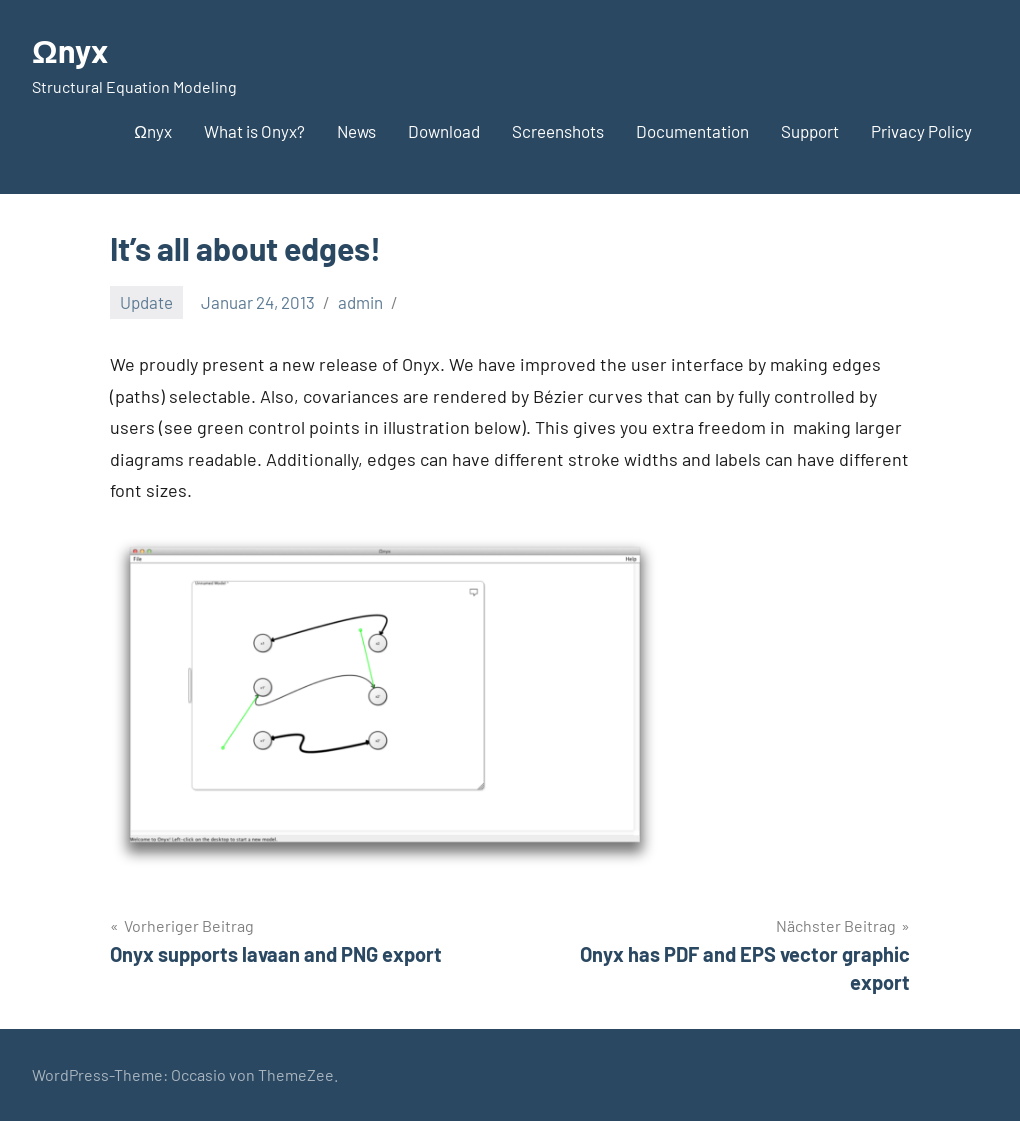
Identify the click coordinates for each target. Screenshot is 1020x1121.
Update (146, 302)
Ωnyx (70, 50)
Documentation (692, 131)
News (356, 131)
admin (360, 302)
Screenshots (558, 131)
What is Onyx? (254, 131)
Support (810, 131)
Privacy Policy (921, 131)
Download (444, 131)
